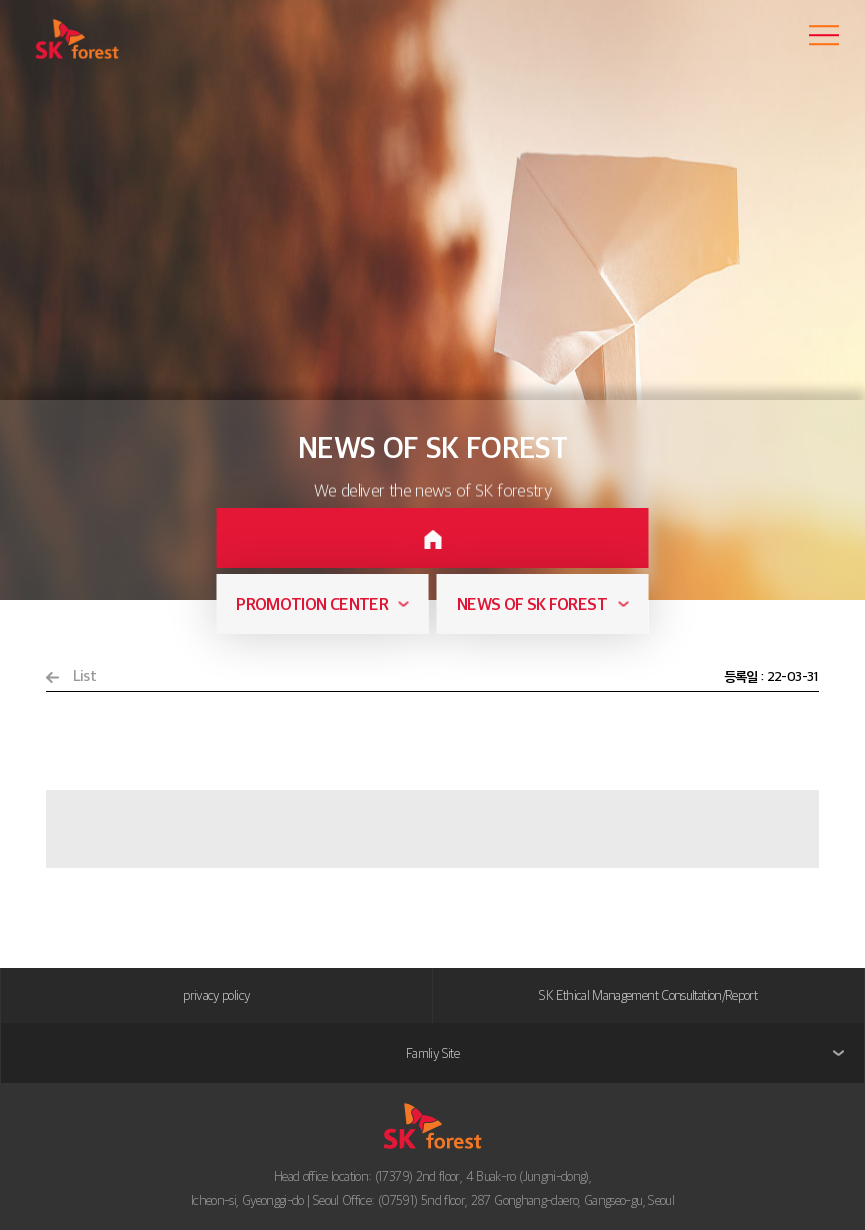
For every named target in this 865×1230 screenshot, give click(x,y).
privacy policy (216, 995)
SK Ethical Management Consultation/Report (648, 995)
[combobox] (322, 604)
